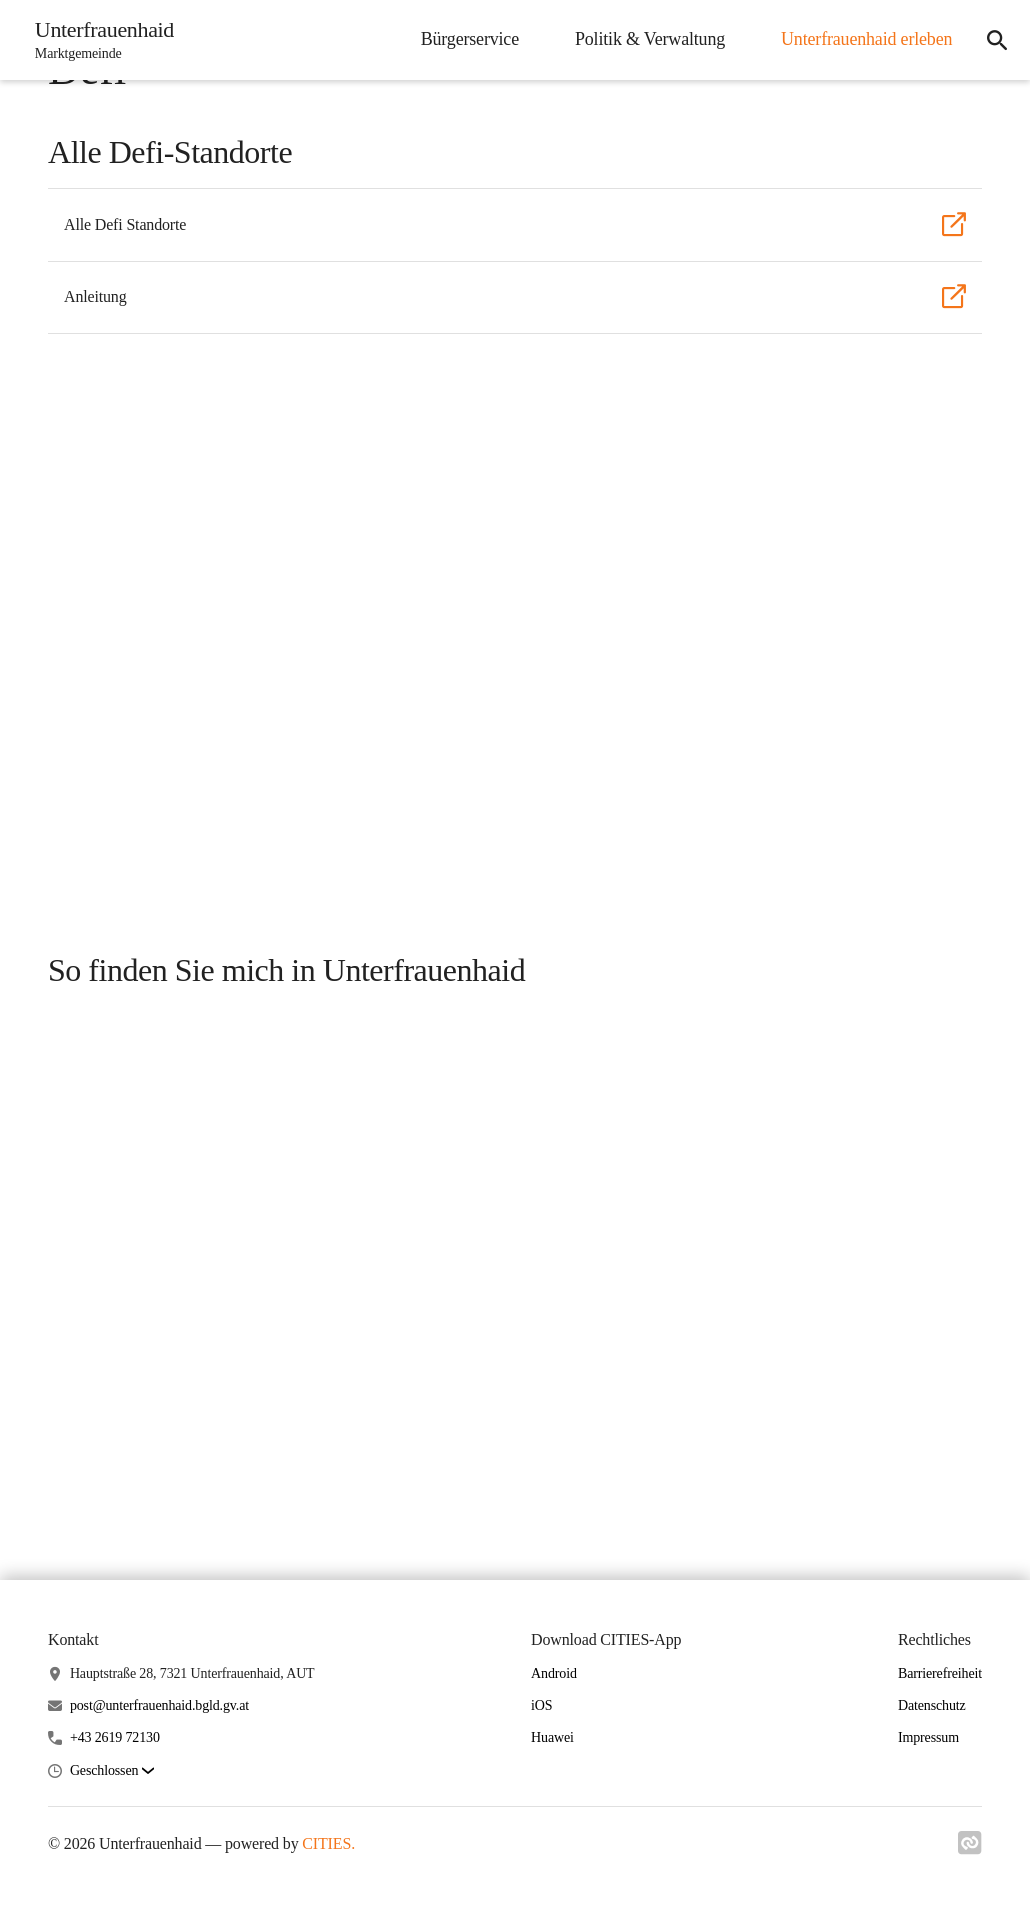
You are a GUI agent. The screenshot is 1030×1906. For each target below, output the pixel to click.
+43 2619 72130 (115, 1737)
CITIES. (328, 1843)
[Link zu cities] (970, 1849)
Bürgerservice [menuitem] (467, 39)
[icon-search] (996, 40)
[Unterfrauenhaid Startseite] (99, 40)
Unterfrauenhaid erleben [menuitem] (864, 39)
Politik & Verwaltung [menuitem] (648, 39)
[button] (112, 1771)
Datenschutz (932, 1705)
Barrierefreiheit (940, 1673)
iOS (541, 1705)
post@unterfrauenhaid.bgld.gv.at (159, 1705)
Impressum (928, 1737)
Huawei (552, 1737)
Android (554, 1673)
